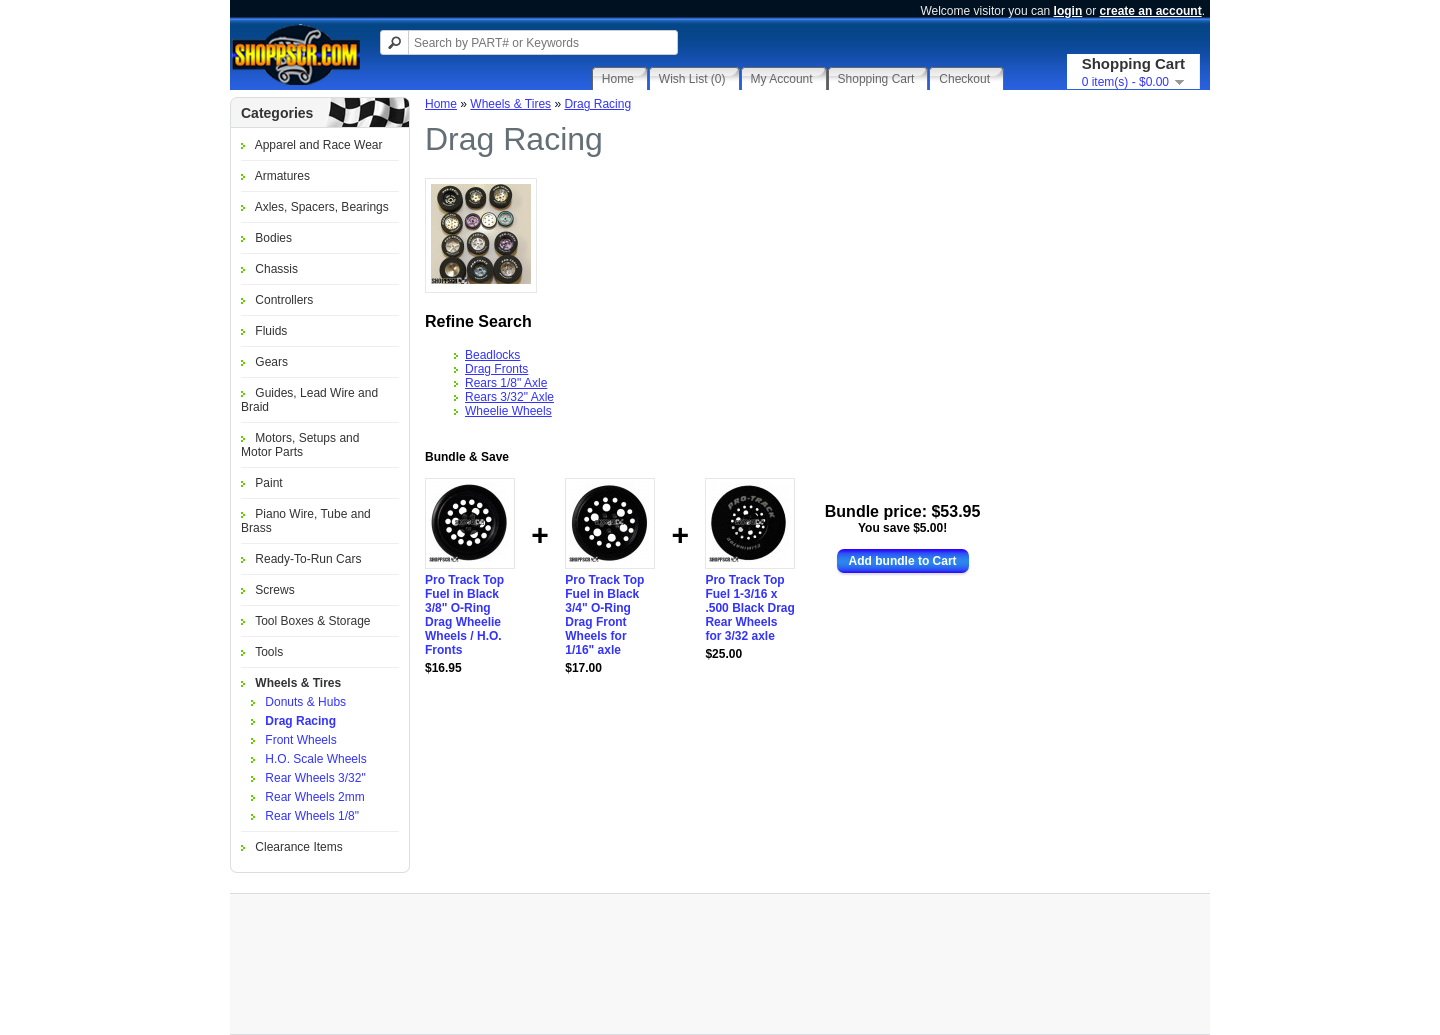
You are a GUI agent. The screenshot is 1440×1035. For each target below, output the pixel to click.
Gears (271, 362)
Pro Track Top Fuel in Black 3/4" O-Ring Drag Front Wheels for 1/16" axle (604, 615)
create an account (1151, 11)
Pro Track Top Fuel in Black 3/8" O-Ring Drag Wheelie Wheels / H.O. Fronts (464, 615)
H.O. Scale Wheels (315, 759)
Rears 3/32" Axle (509, 397)
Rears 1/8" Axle (506, 383)
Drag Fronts (496, 369)
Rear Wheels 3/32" (315, 778)
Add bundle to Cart (903, 561)
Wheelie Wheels (508, 411)
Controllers (284, 300)
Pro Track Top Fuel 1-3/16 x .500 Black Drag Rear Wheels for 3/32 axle (749, 608)
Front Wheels (300, 740)
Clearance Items (298, 847)
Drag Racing (300, 721)
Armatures (282, 176)
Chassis (276, 269)
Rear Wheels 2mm (314, 797)
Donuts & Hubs (305, 702)
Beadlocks (492, 355)
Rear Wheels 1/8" (312, 816)
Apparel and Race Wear (319, 145)
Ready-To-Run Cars (308, 559)
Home (441, 104)
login (1068, 11)
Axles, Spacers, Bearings (322, 207)
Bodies (273, 238)
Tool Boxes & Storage (312, 621)
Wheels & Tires (298, 683)
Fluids (271, 331)
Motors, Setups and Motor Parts (300, 445)
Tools (269, 652)
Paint (268, 483)
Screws (274, 590)
